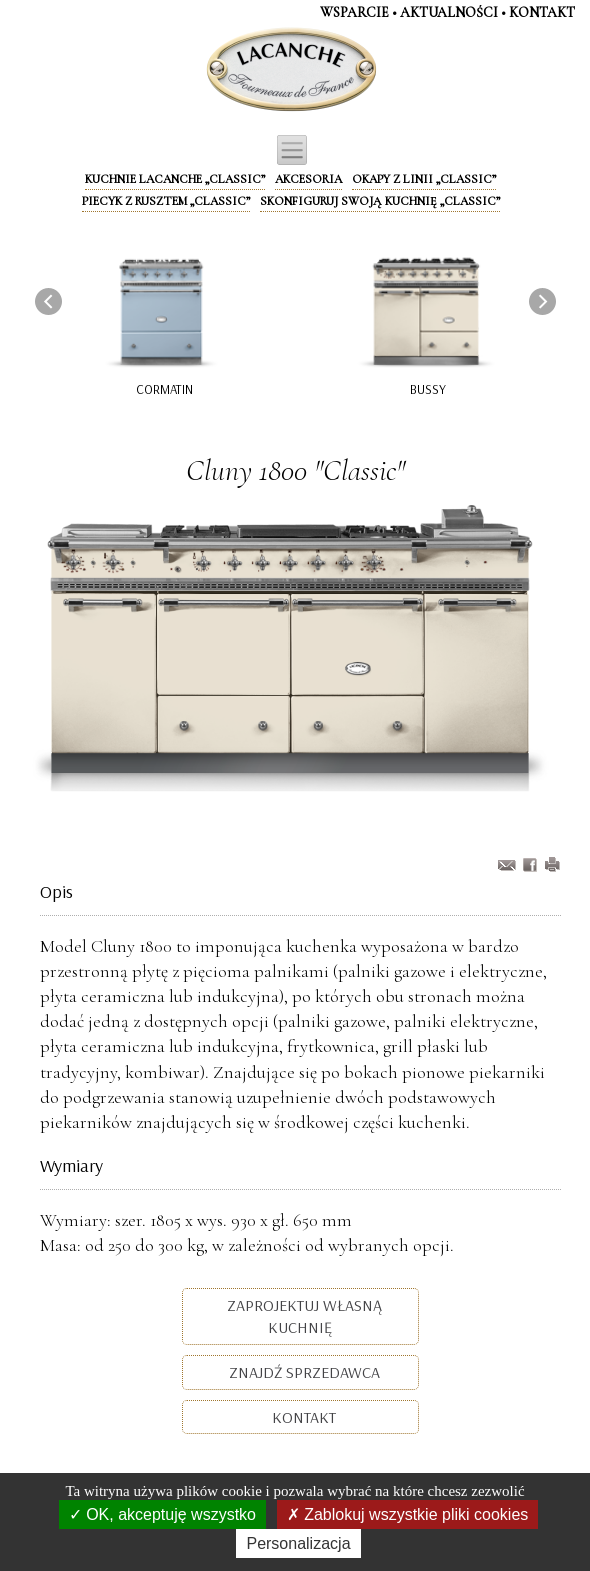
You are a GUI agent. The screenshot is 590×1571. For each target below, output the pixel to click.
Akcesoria (308, 179)
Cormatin (164, 389)
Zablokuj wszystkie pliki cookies (408, 1514)
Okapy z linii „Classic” (424, 179)
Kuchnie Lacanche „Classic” (175, 179)
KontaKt (542, 12)
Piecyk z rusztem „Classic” (166, 201)
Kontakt (302, 1417)
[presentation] (48, 301)
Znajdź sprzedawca (302, 1372)
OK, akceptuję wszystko (162, 1514)
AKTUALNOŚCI (449, 12)
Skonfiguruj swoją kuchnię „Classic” (380, 201)
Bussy (428, 389)
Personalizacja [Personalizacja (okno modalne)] (298, 1543)
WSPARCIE (354, 12)
